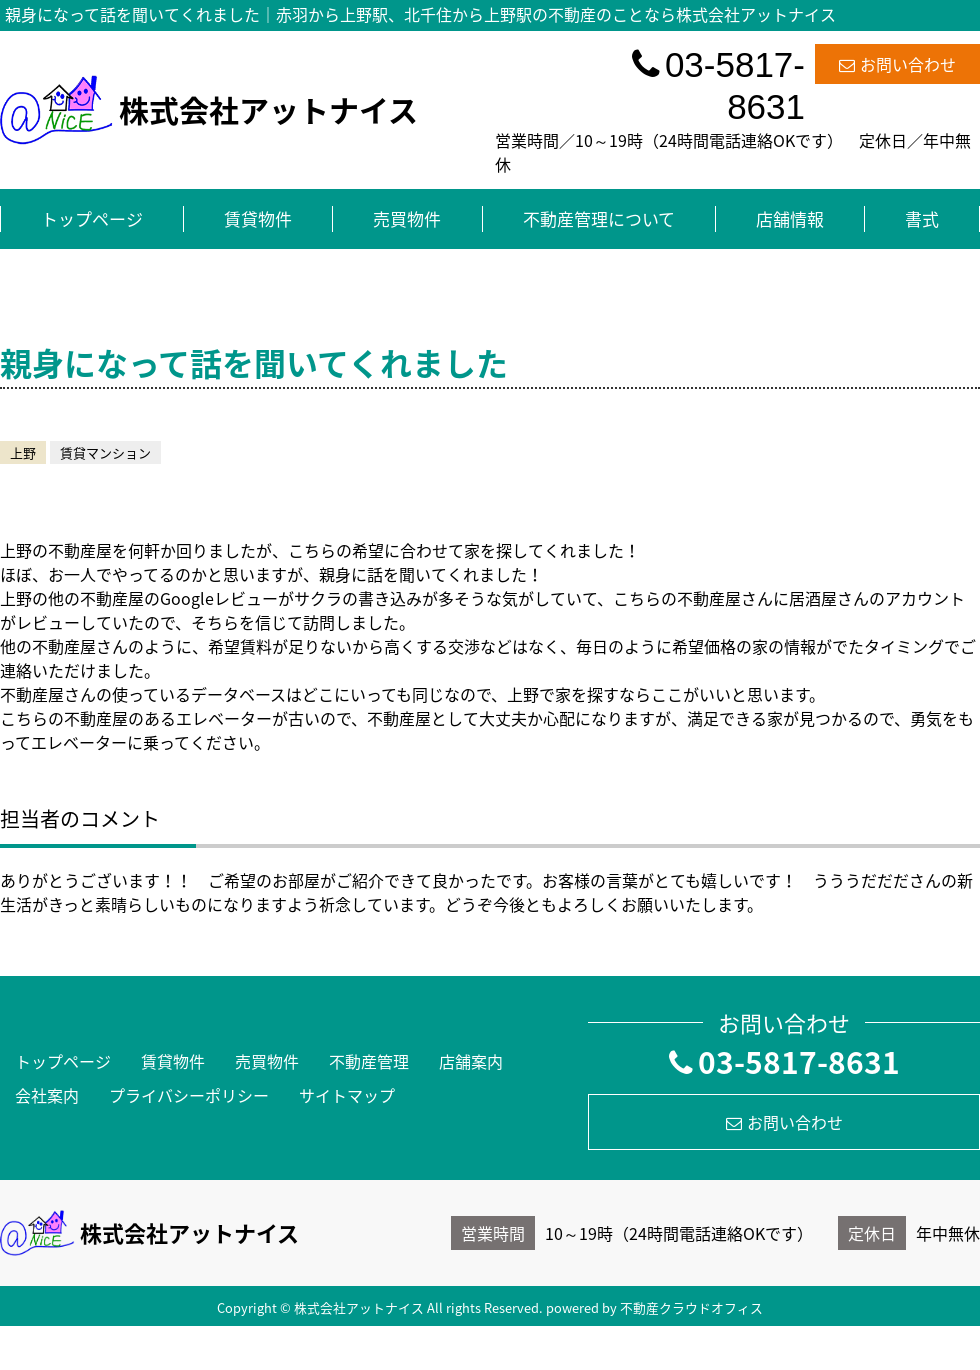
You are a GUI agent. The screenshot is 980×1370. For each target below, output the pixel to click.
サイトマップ (347, 1095)
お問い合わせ (897, 64)
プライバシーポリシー (189, 1095)
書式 (922, 218)
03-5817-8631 (718, 85)
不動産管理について (599, 218)
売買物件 (407, 218)
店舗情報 (790, 218)
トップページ (92, 218)
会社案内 (47, 1095)
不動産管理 (369, 1061)
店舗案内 (471, 1061)
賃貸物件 (258, 218)
